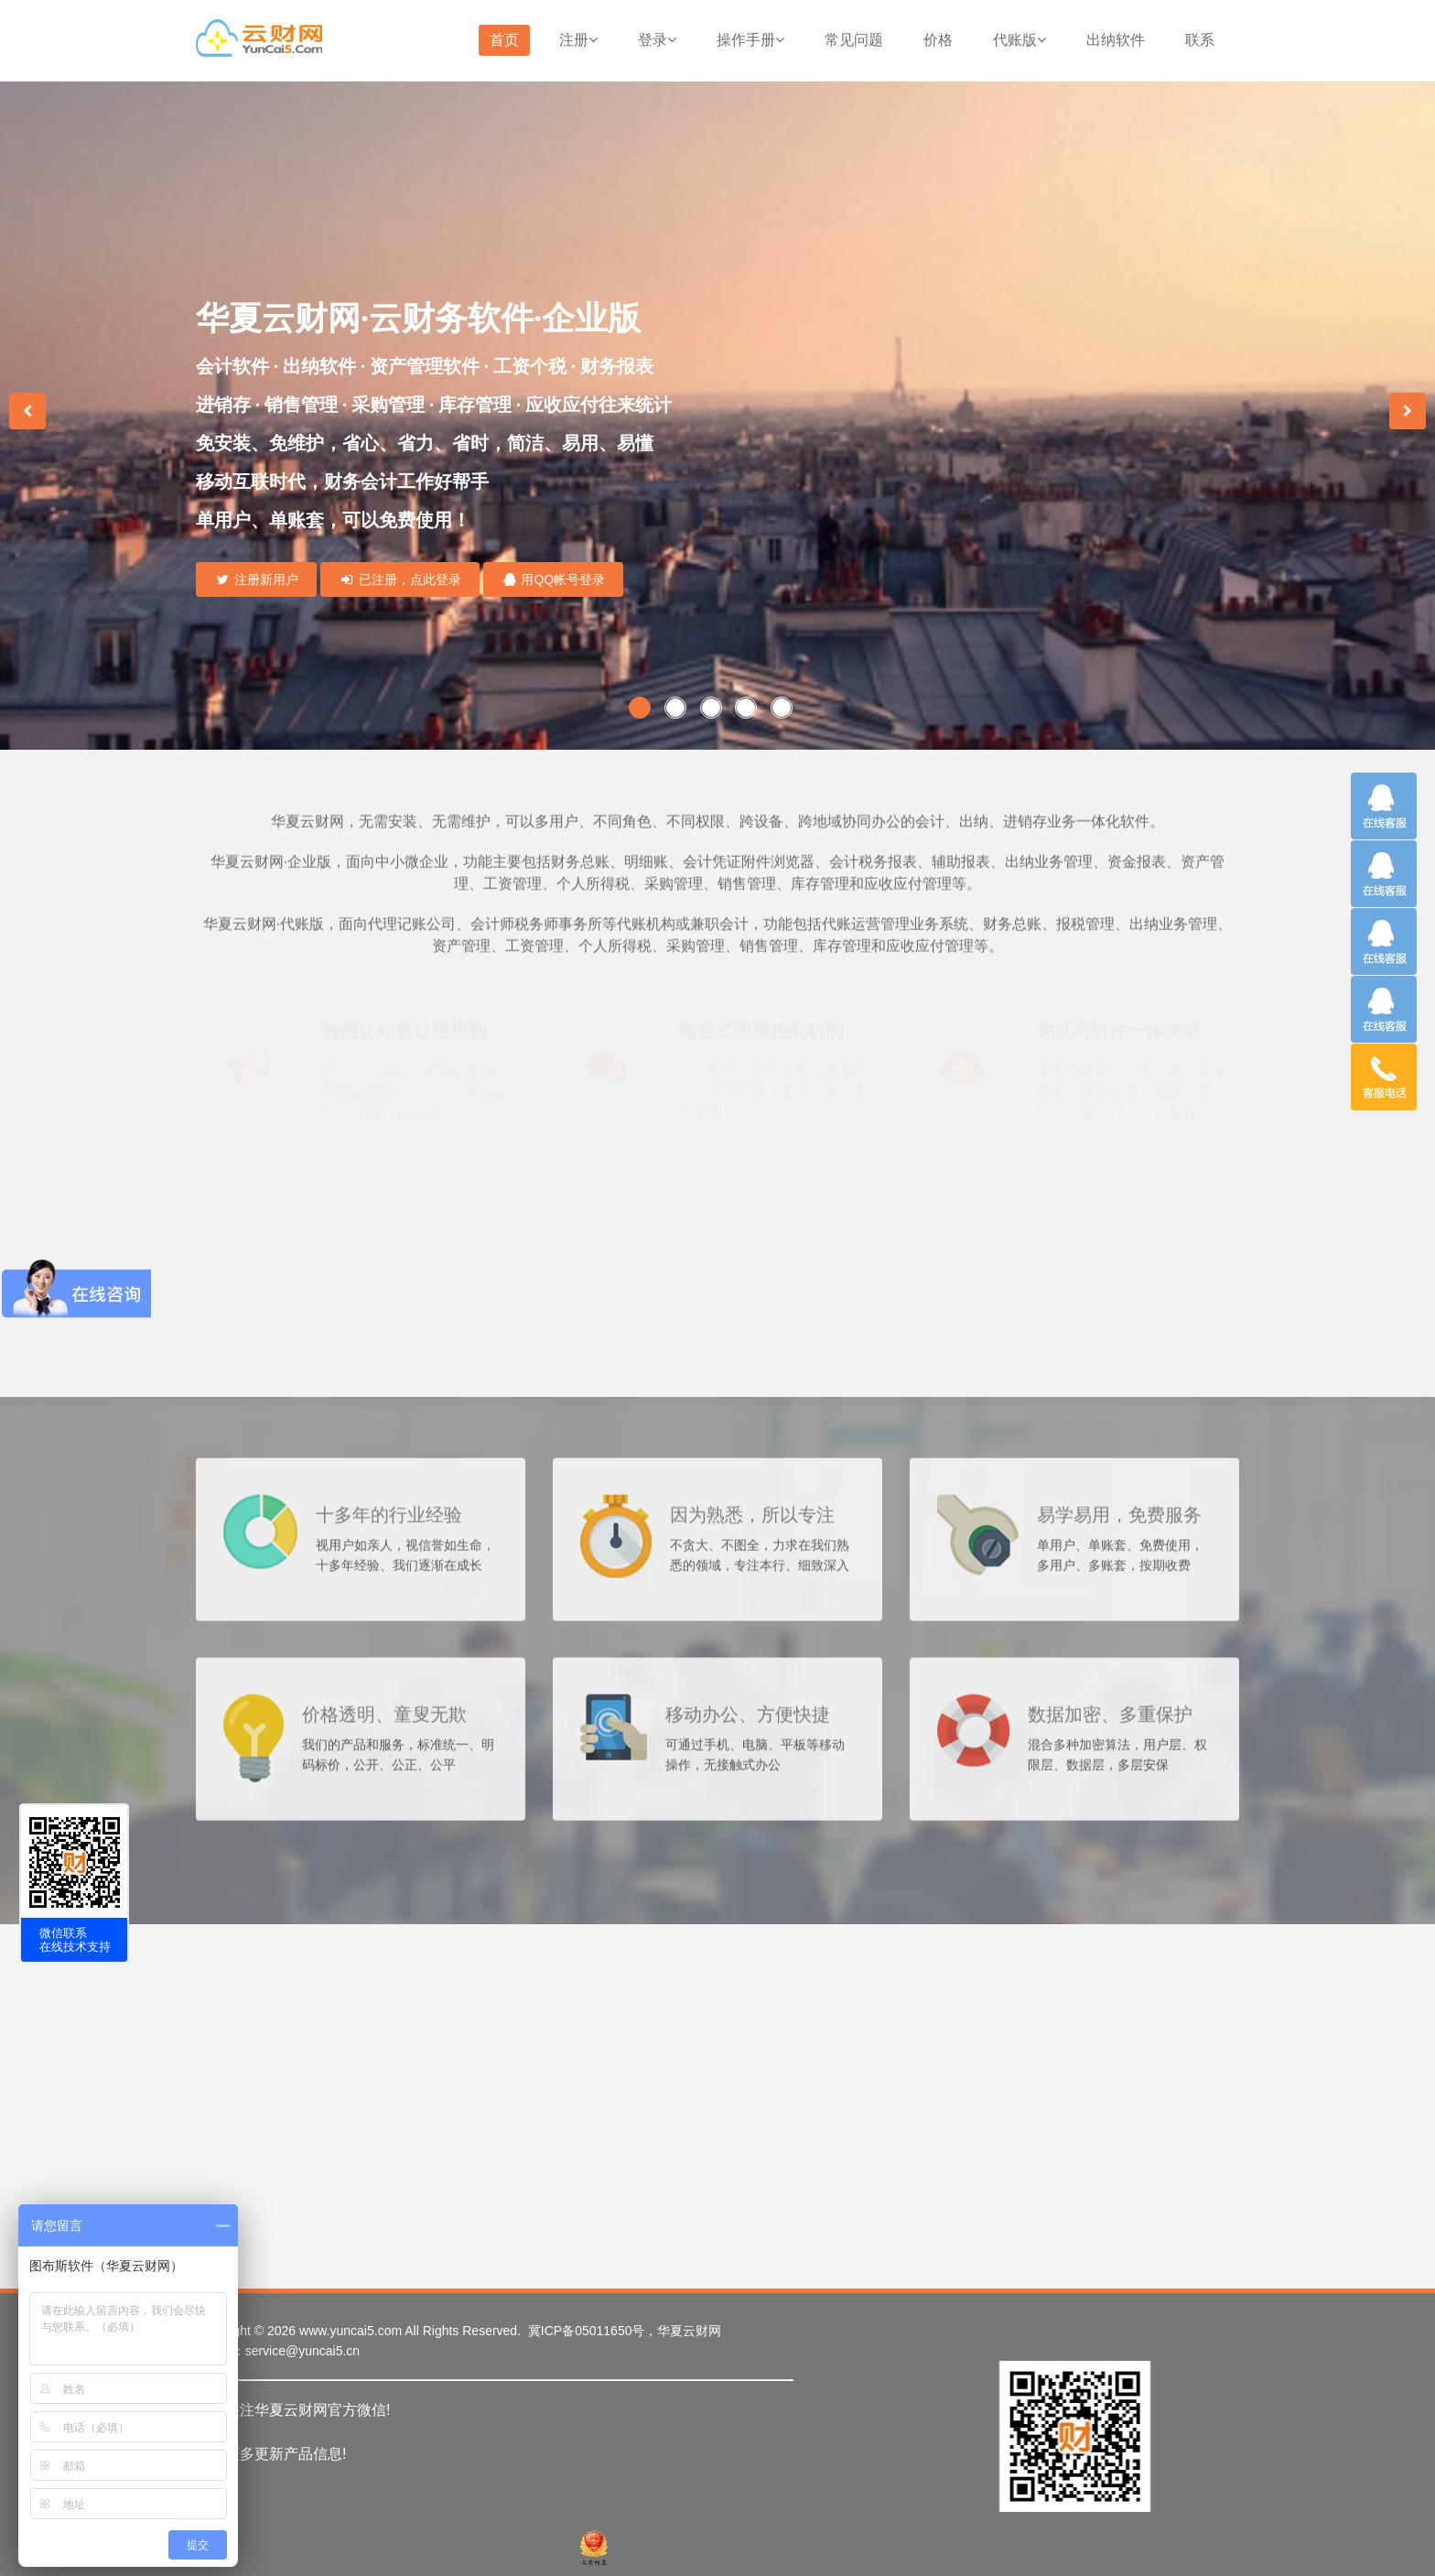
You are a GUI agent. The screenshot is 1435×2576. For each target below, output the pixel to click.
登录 (657, 40)
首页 (504, 40)
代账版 (1019, 40)
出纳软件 (1115, 40)
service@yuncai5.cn (303, 2350)
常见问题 (854, 40)
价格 (938, 40)
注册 (578, 40)
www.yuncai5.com (350, 2330)
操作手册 (750, 40)
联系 (1199, 40)
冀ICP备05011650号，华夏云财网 (625, 2330)
